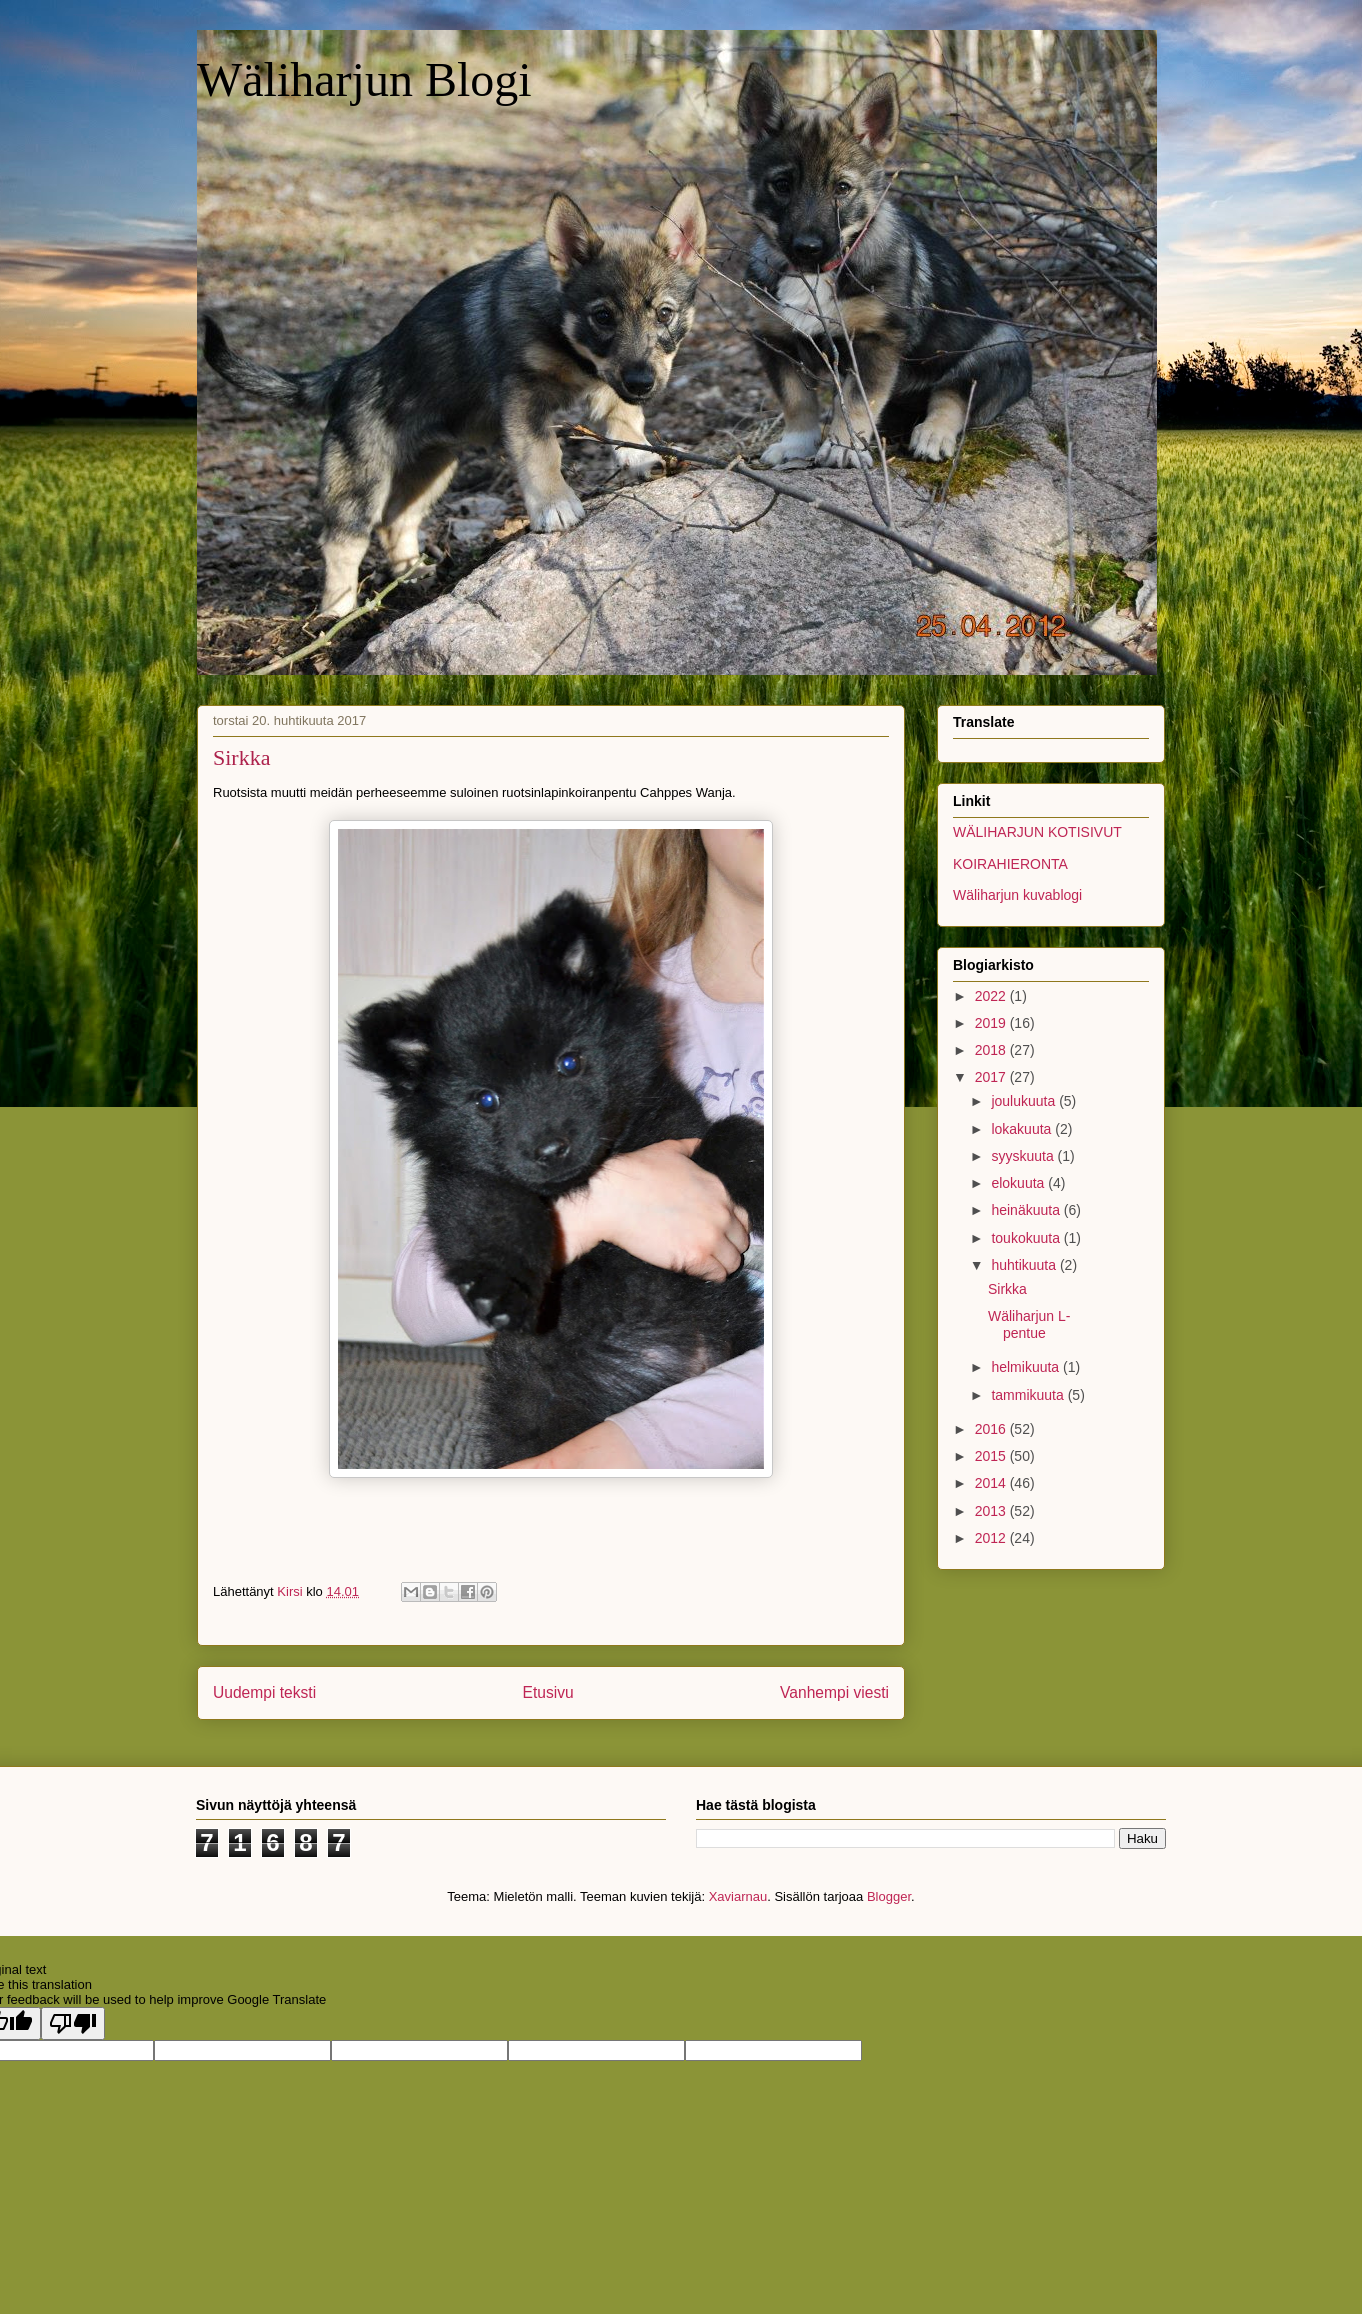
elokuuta (1019, 1183)
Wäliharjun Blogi (364, 79)
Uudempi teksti (264, 1692)
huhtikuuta (1025, 1265)
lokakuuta (1023, 1129)
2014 (992, 1483)
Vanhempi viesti (834, 1692)
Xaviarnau (738, 1896)
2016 (992, 1429)
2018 (992, 1050)
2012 (992, 1538)
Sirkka (1007, 1289)
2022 (992, 996)
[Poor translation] (73, 2023)
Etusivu (548, 1692)
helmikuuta (1027, 1367)
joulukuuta (1025, 1101)
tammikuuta (1029, 1395)
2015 (992, 1456)
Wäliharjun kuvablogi (1017, 895)
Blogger (889, 1896)
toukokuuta (1027, 1238)
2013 (992, 1511)
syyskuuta (1024, 1156)
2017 (992, 1077)
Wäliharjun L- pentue (1029, 1324)
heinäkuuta (1027, 1210)
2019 (992, 1023)
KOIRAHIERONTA (1010, 864)
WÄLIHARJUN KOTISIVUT (1037, 832)
